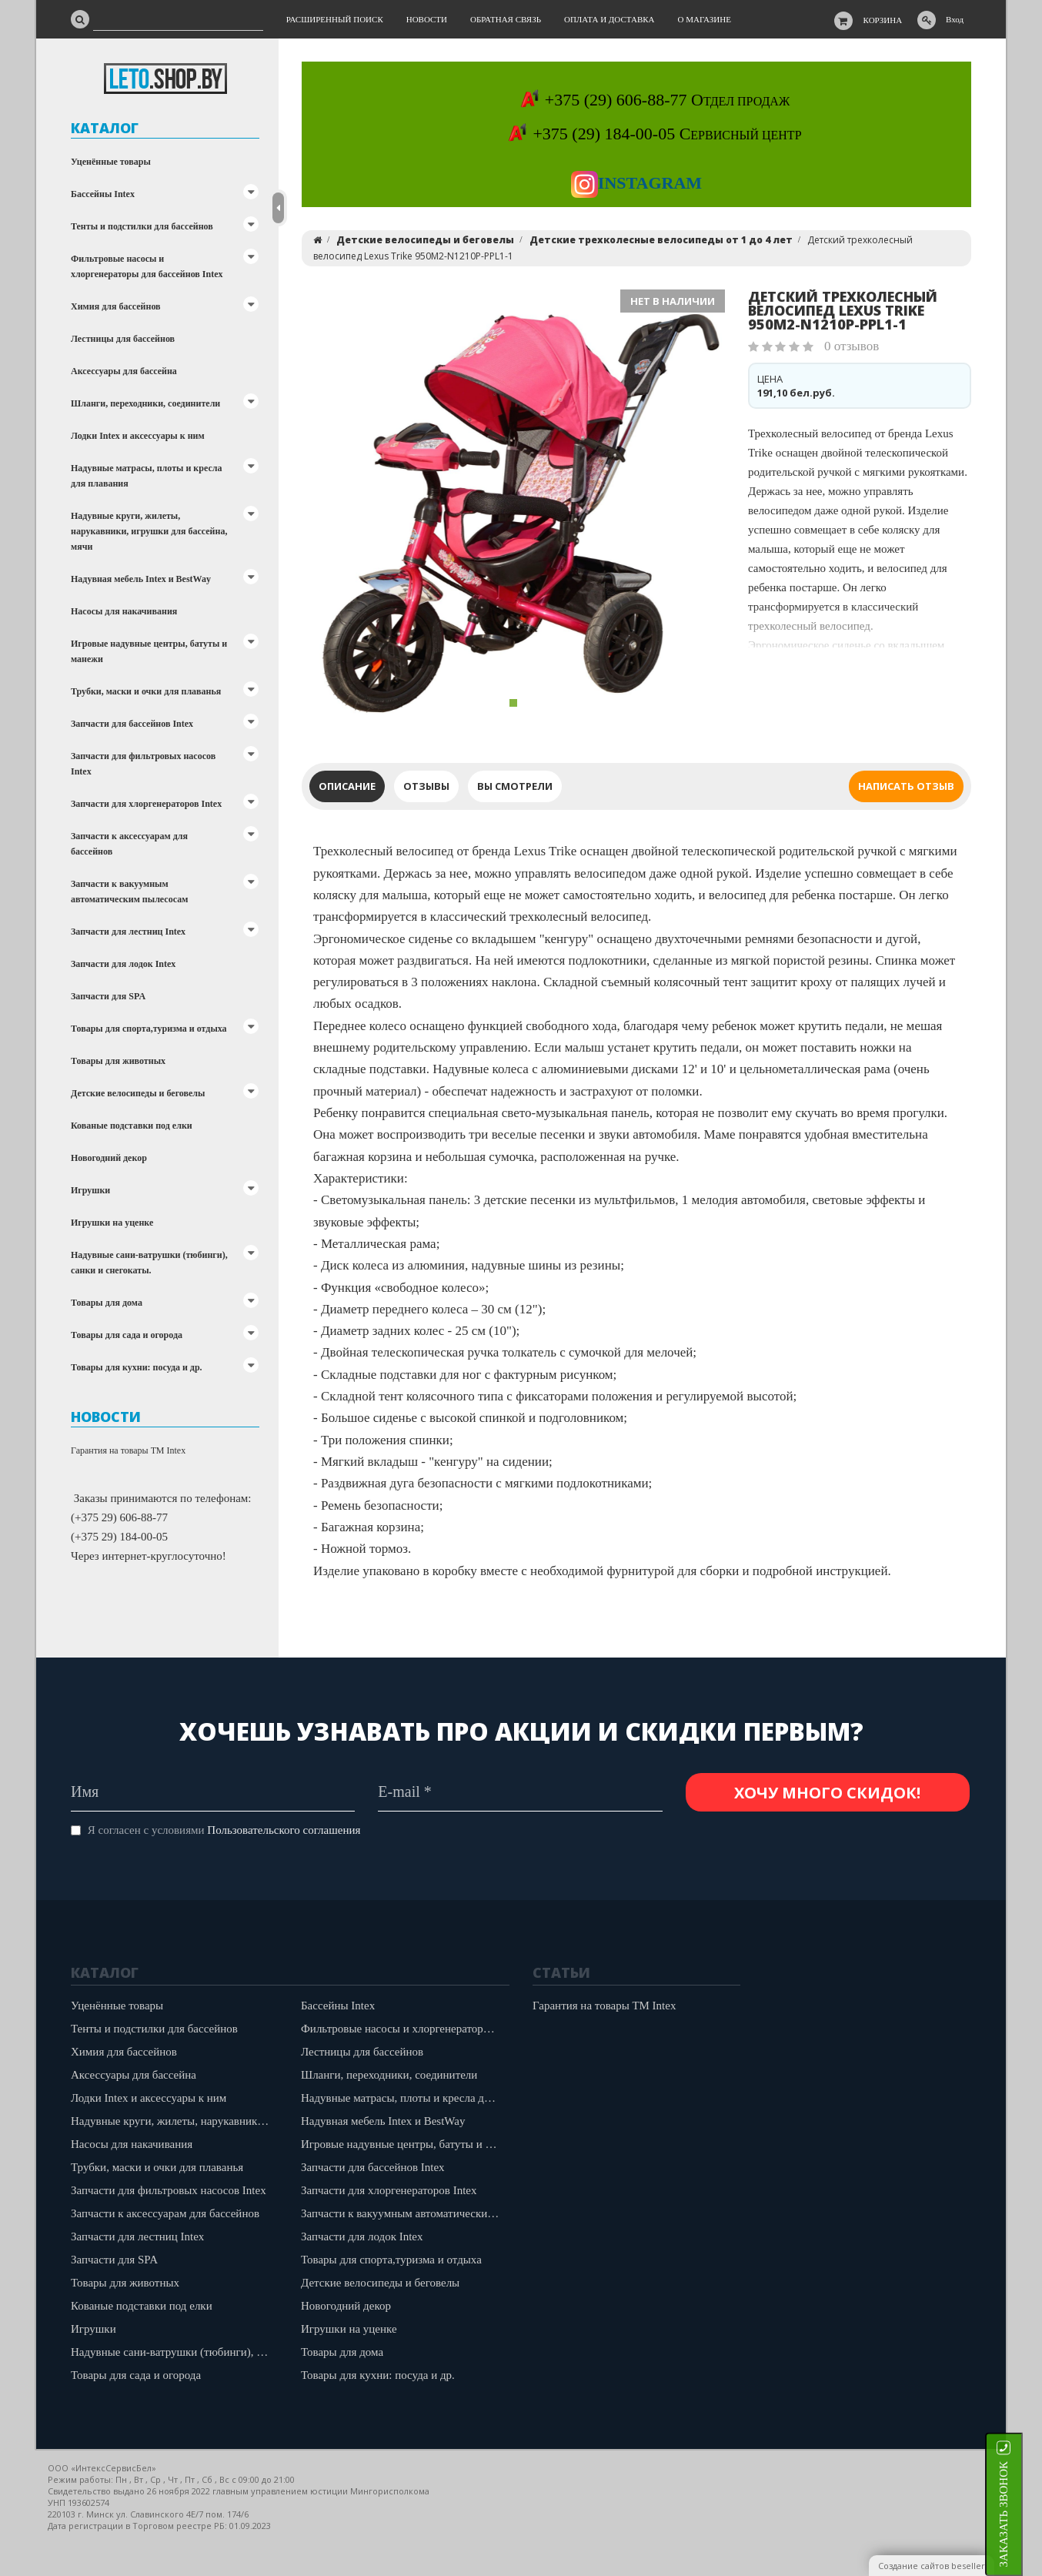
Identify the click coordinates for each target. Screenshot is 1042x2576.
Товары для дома (106, 1302)
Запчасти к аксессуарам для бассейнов (129, 844)
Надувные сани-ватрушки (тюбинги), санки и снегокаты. (149, 1263)
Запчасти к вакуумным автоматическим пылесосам (129, 891)
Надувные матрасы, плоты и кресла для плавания (146, 476)
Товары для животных (118, 1060)
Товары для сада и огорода (126, 1335)
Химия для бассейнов (116, 306)
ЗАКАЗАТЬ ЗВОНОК (1023, 2514)
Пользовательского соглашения (283, 1830)
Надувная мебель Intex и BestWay (141, 579)
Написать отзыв (906, 786)
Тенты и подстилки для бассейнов (142, 226)
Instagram (636, 182)
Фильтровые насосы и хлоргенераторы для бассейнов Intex (147, 266)
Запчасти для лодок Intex (123, 963)
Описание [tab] (347, 786)
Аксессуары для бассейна (124, 371)
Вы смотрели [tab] (515, 786)
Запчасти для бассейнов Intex (132, 723)
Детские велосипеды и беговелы (138, 1093)
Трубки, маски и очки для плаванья (146, 691)
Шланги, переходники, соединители (145, 403)
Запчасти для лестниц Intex (128, 931)
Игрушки (90, 1190)
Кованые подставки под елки (131, 1125)
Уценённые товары (111, 161)
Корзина (883, 20)
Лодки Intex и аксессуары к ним (138, 435)
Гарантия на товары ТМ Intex (128, 1450)
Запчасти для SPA (108, 996)
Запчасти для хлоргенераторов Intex (146, 803)
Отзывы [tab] (426, 786)
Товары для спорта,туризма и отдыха (149, 1028)
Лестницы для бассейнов (123, 338)
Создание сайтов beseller (931, 2565)
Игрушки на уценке (112, 1222)
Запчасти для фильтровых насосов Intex (143, 764)
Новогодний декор (109, 1158)
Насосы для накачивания (124, 611)
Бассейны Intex (103, 194)
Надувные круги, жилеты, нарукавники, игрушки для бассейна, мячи (149, 531)
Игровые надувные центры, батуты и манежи (149, 651)
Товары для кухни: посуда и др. (136, 1367)
